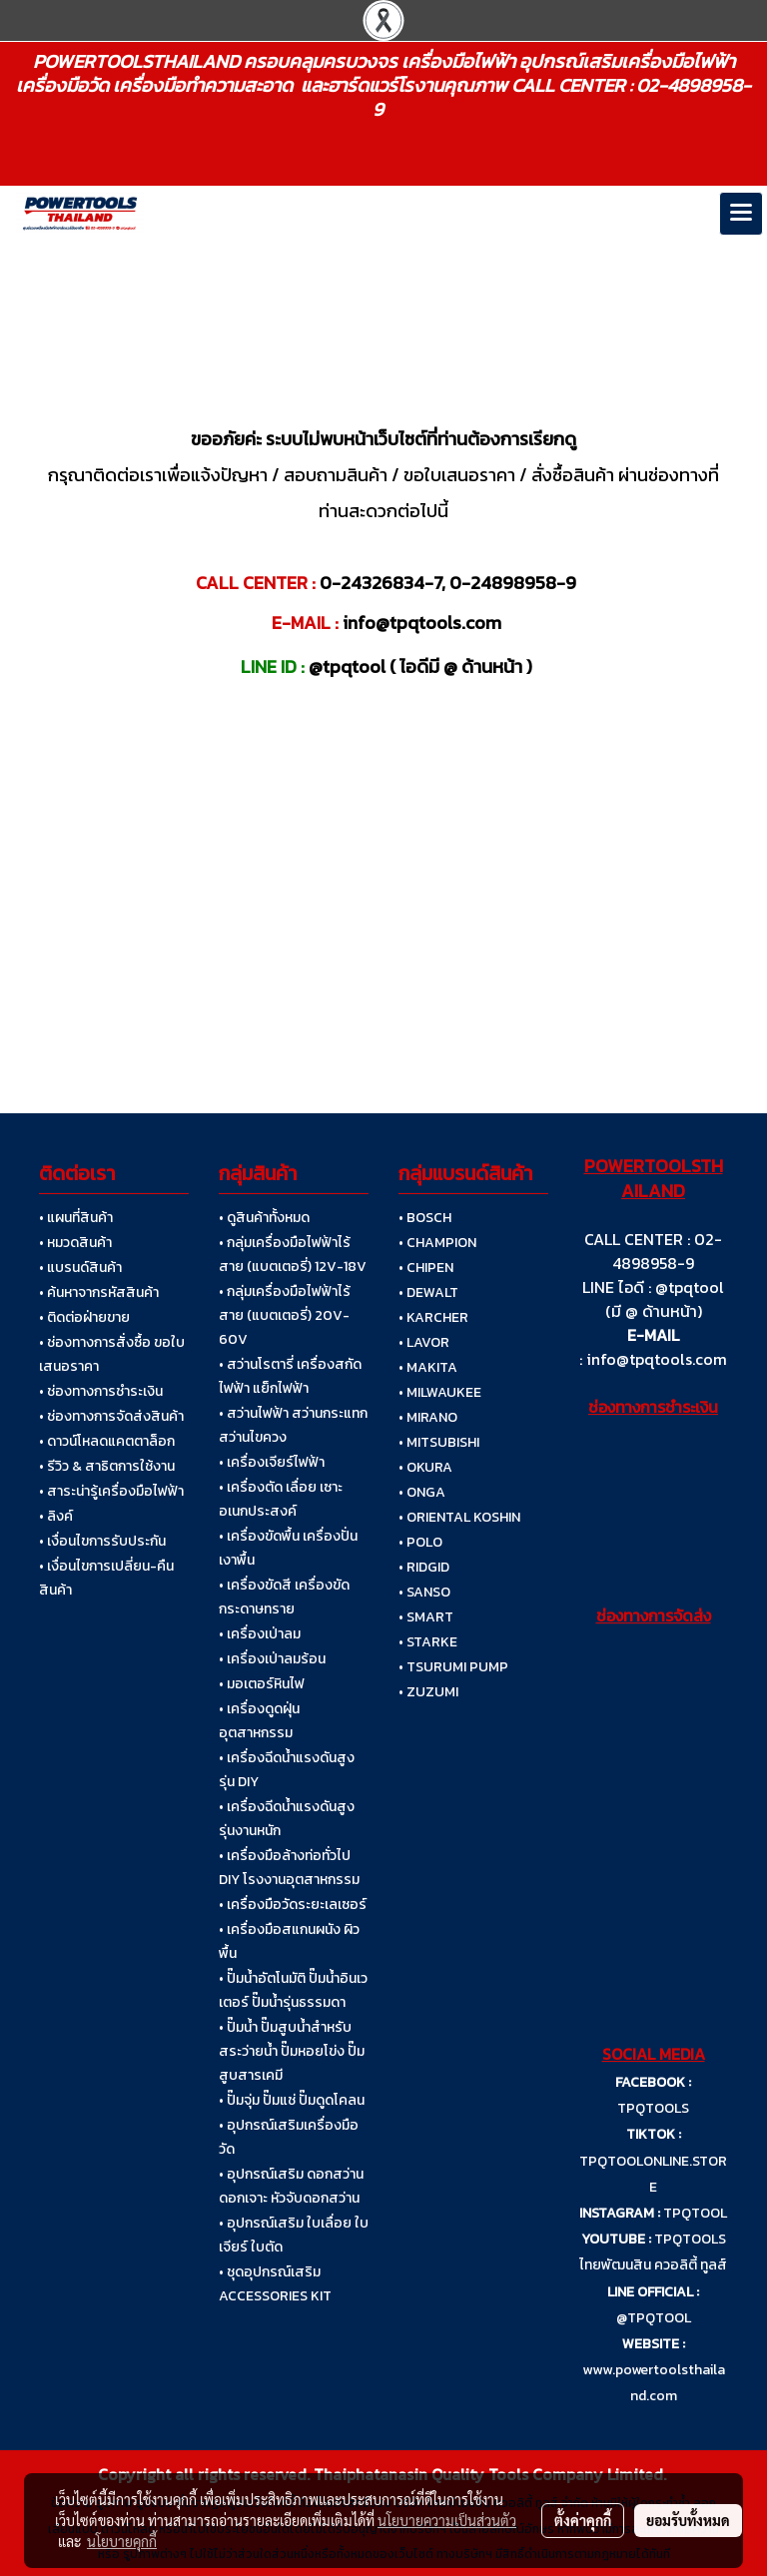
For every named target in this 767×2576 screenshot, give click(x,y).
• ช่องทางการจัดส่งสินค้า (111, 1416)
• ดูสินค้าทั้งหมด (264, 1217)
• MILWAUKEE (439, 1392)
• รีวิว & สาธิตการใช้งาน (107, 1466)
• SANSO (424, 1592)
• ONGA (421, 1492)
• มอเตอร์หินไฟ (262, 1683)
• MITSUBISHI (438, 1442)
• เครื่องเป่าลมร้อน (272, 1658)
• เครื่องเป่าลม (260, 1633)
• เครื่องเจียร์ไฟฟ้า (272, 1462)
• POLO (420, 1542)
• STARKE (427, 1641)
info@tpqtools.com (656, 1359)
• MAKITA (427, 1367)
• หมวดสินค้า (75, 1242)
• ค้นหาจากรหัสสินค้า (99, 1292)
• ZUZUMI (428, 1691)
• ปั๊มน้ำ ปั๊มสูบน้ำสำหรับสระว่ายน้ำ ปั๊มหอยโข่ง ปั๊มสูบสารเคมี (292, 2051)
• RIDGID (423, 1567)
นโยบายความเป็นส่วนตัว (447, 2520)
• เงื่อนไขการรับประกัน (102, 1541)
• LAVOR (423, 1342)
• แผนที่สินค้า (76, 1217)
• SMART (425, 1617)
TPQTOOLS (653, 2108)
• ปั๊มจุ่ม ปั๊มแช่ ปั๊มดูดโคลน (292, 2100)
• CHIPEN (425, 1267)
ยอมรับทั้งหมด (688, 2520)
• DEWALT (428, 1292)
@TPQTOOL (653, 2317)
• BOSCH (424, 1217)
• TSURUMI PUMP (453, 1666)
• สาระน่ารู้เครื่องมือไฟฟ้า (111, 1491)
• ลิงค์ (56, 1516)
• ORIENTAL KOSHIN (459, 1517)
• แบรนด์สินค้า (80, 1267)
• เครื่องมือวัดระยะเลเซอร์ (293, 1904)
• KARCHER (433, 1317)
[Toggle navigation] (741, 214)
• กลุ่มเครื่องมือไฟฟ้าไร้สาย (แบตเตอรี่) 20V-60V (285, 1315)
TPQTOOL (695, 2213)
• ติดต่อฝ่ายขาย (84, 1317)
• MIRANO (427, 1417)
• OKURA (425, 1467)
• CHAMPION (437, 1242)
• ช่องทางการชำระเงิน (101, 1391)
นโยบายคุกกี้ (122, 2541)
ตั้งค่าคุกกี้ (582, 2520)
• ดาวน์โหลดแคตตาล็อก (107, 1441)
